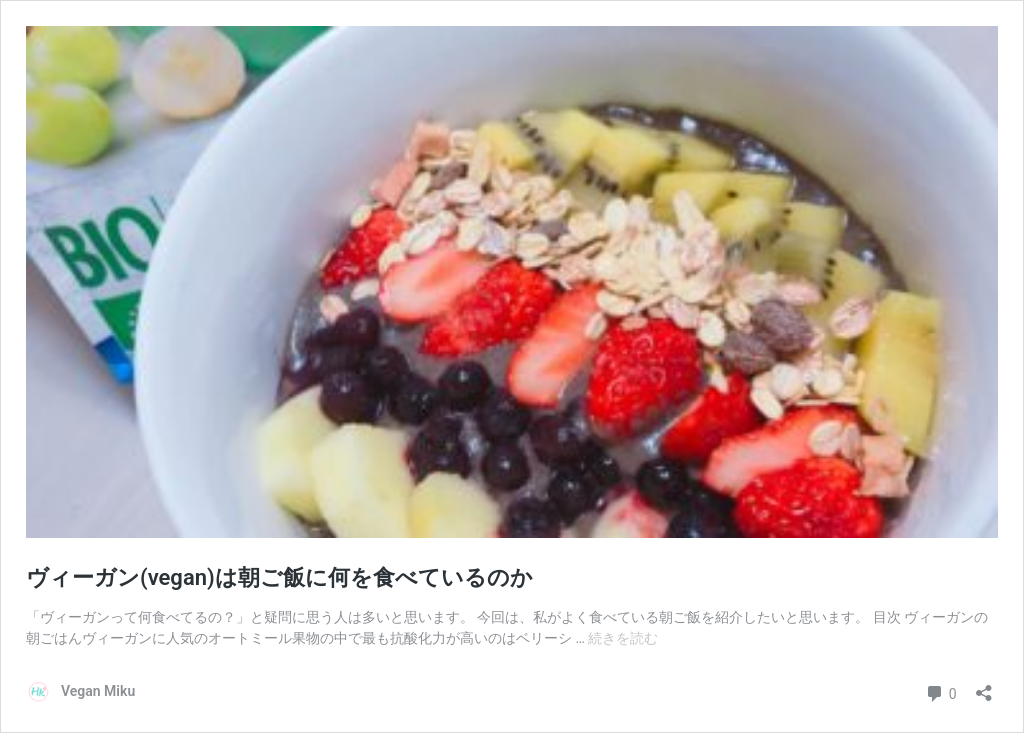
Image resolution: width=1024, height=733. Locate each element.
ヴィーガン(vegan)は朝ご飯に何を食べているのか (279, 577)
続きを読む (623, 638)
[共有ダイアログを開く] (984, 686)
